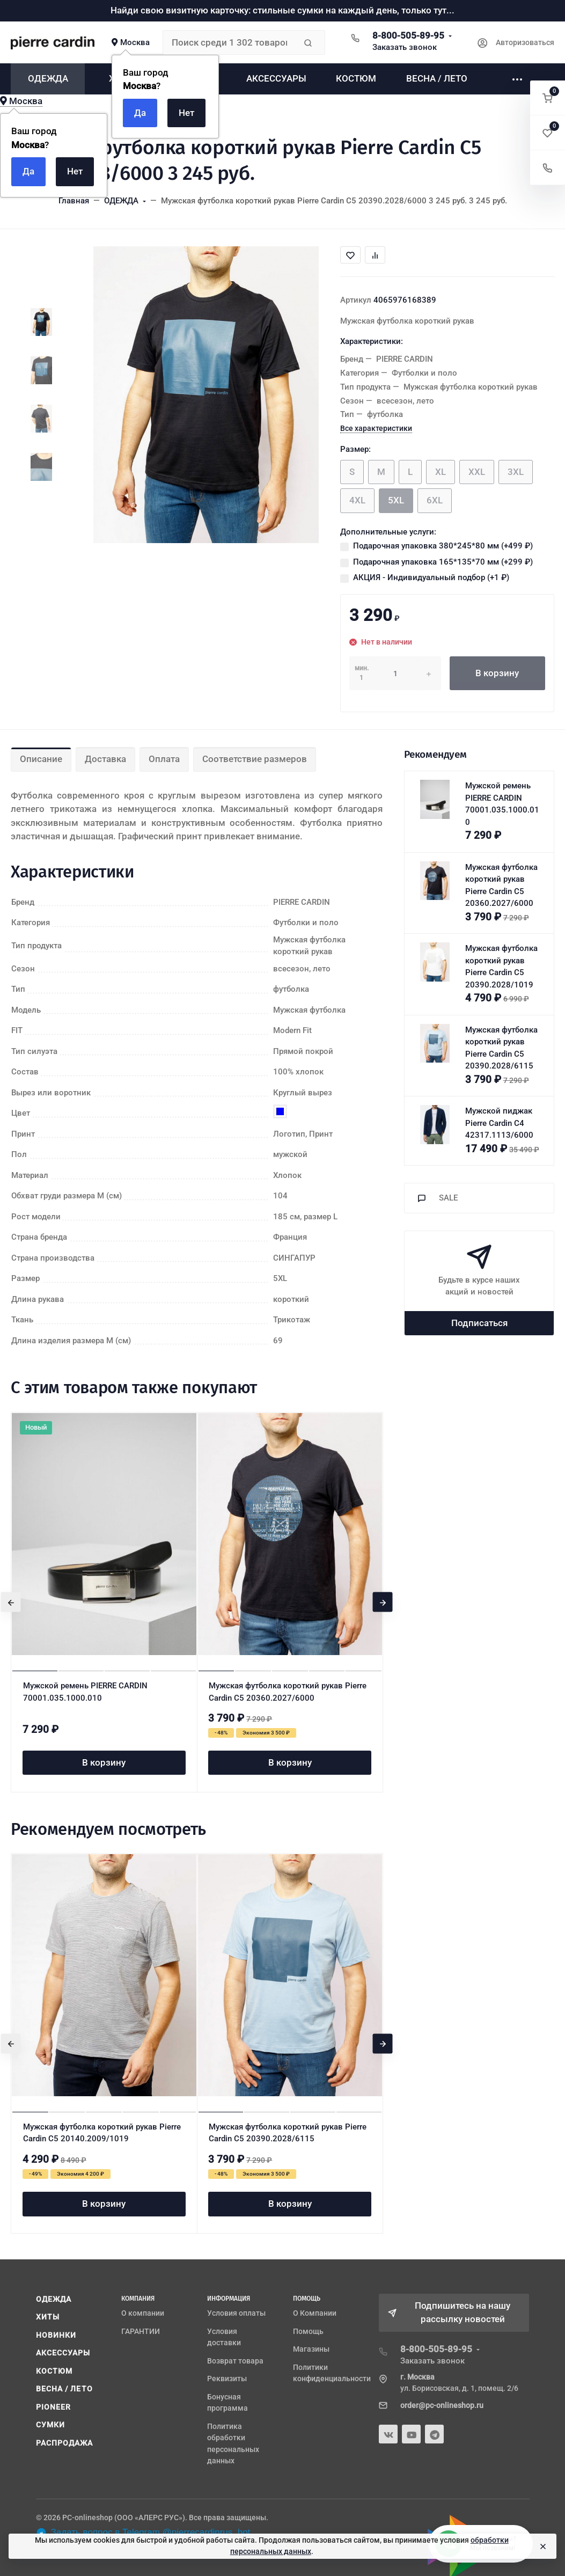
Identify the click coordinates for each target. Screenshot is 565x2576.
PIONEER (53, 2407)
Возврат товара (235, 2361)
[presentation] (11, 1602)
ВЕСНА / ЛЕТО (64, 2388)
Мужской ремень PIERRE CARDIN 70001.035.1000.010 (85, 1692)
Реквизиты (227, 2378)
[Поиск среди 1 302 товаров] (229, 42)
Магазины (311, 2349)
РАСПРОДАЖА (64, 2443)
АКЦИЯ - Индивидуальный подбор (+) (431, 577)
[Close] (543, 2546)
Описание (41, 758)
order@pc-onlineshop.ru (441, 2405)
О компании (142, 2313)
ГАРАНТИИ (140, 2331)
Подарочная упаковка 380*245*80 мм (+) (443, 546)
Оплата (164, 758)
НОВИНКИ (56, 2335)
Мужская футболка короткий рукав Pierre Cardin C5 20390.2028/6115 (287, 2133)
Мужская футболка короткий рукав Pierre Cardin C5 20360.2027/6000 (287, 1692)
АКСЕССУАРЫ (63, 2352)
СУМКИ (50, 2424)
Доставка (105, 758)
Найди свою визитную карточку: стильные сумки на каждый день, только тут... (282, 10)
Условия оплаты (236, 2313)
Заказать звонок (404, 47)
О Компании (314, 2313)
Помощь (308, 2331)
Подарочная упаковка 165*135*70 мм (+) (443, 562)
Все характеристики (376, 428)
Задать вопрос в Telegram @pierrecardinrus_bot (143, 2532)
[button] (547, 97)
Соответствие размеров (254, 758)
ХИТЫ (48, 2316)
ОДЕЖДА (54, 2299)
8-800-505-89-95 (408, 35)
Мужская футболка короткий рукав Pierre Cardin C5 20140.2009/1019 (102, 2133)
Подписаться (479, 1323)
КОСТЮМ (54, 2371)
